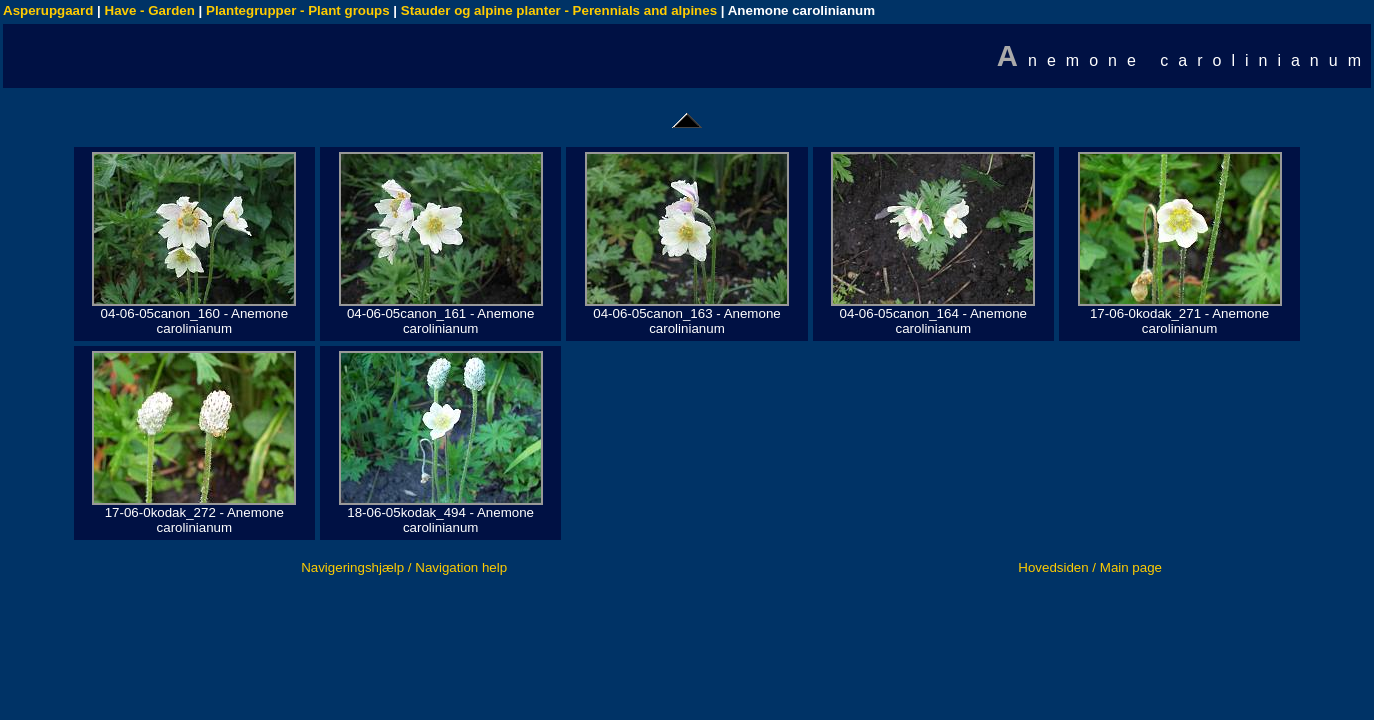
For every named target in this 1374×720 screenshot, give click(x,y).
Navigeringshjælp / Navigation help (404, 567)
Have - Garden (150, 10)
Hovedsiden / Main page (1090, 567)
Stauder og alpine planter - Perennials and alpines (559, 10)
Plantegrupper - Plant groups (298, 10)
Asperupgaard (48, 10)
